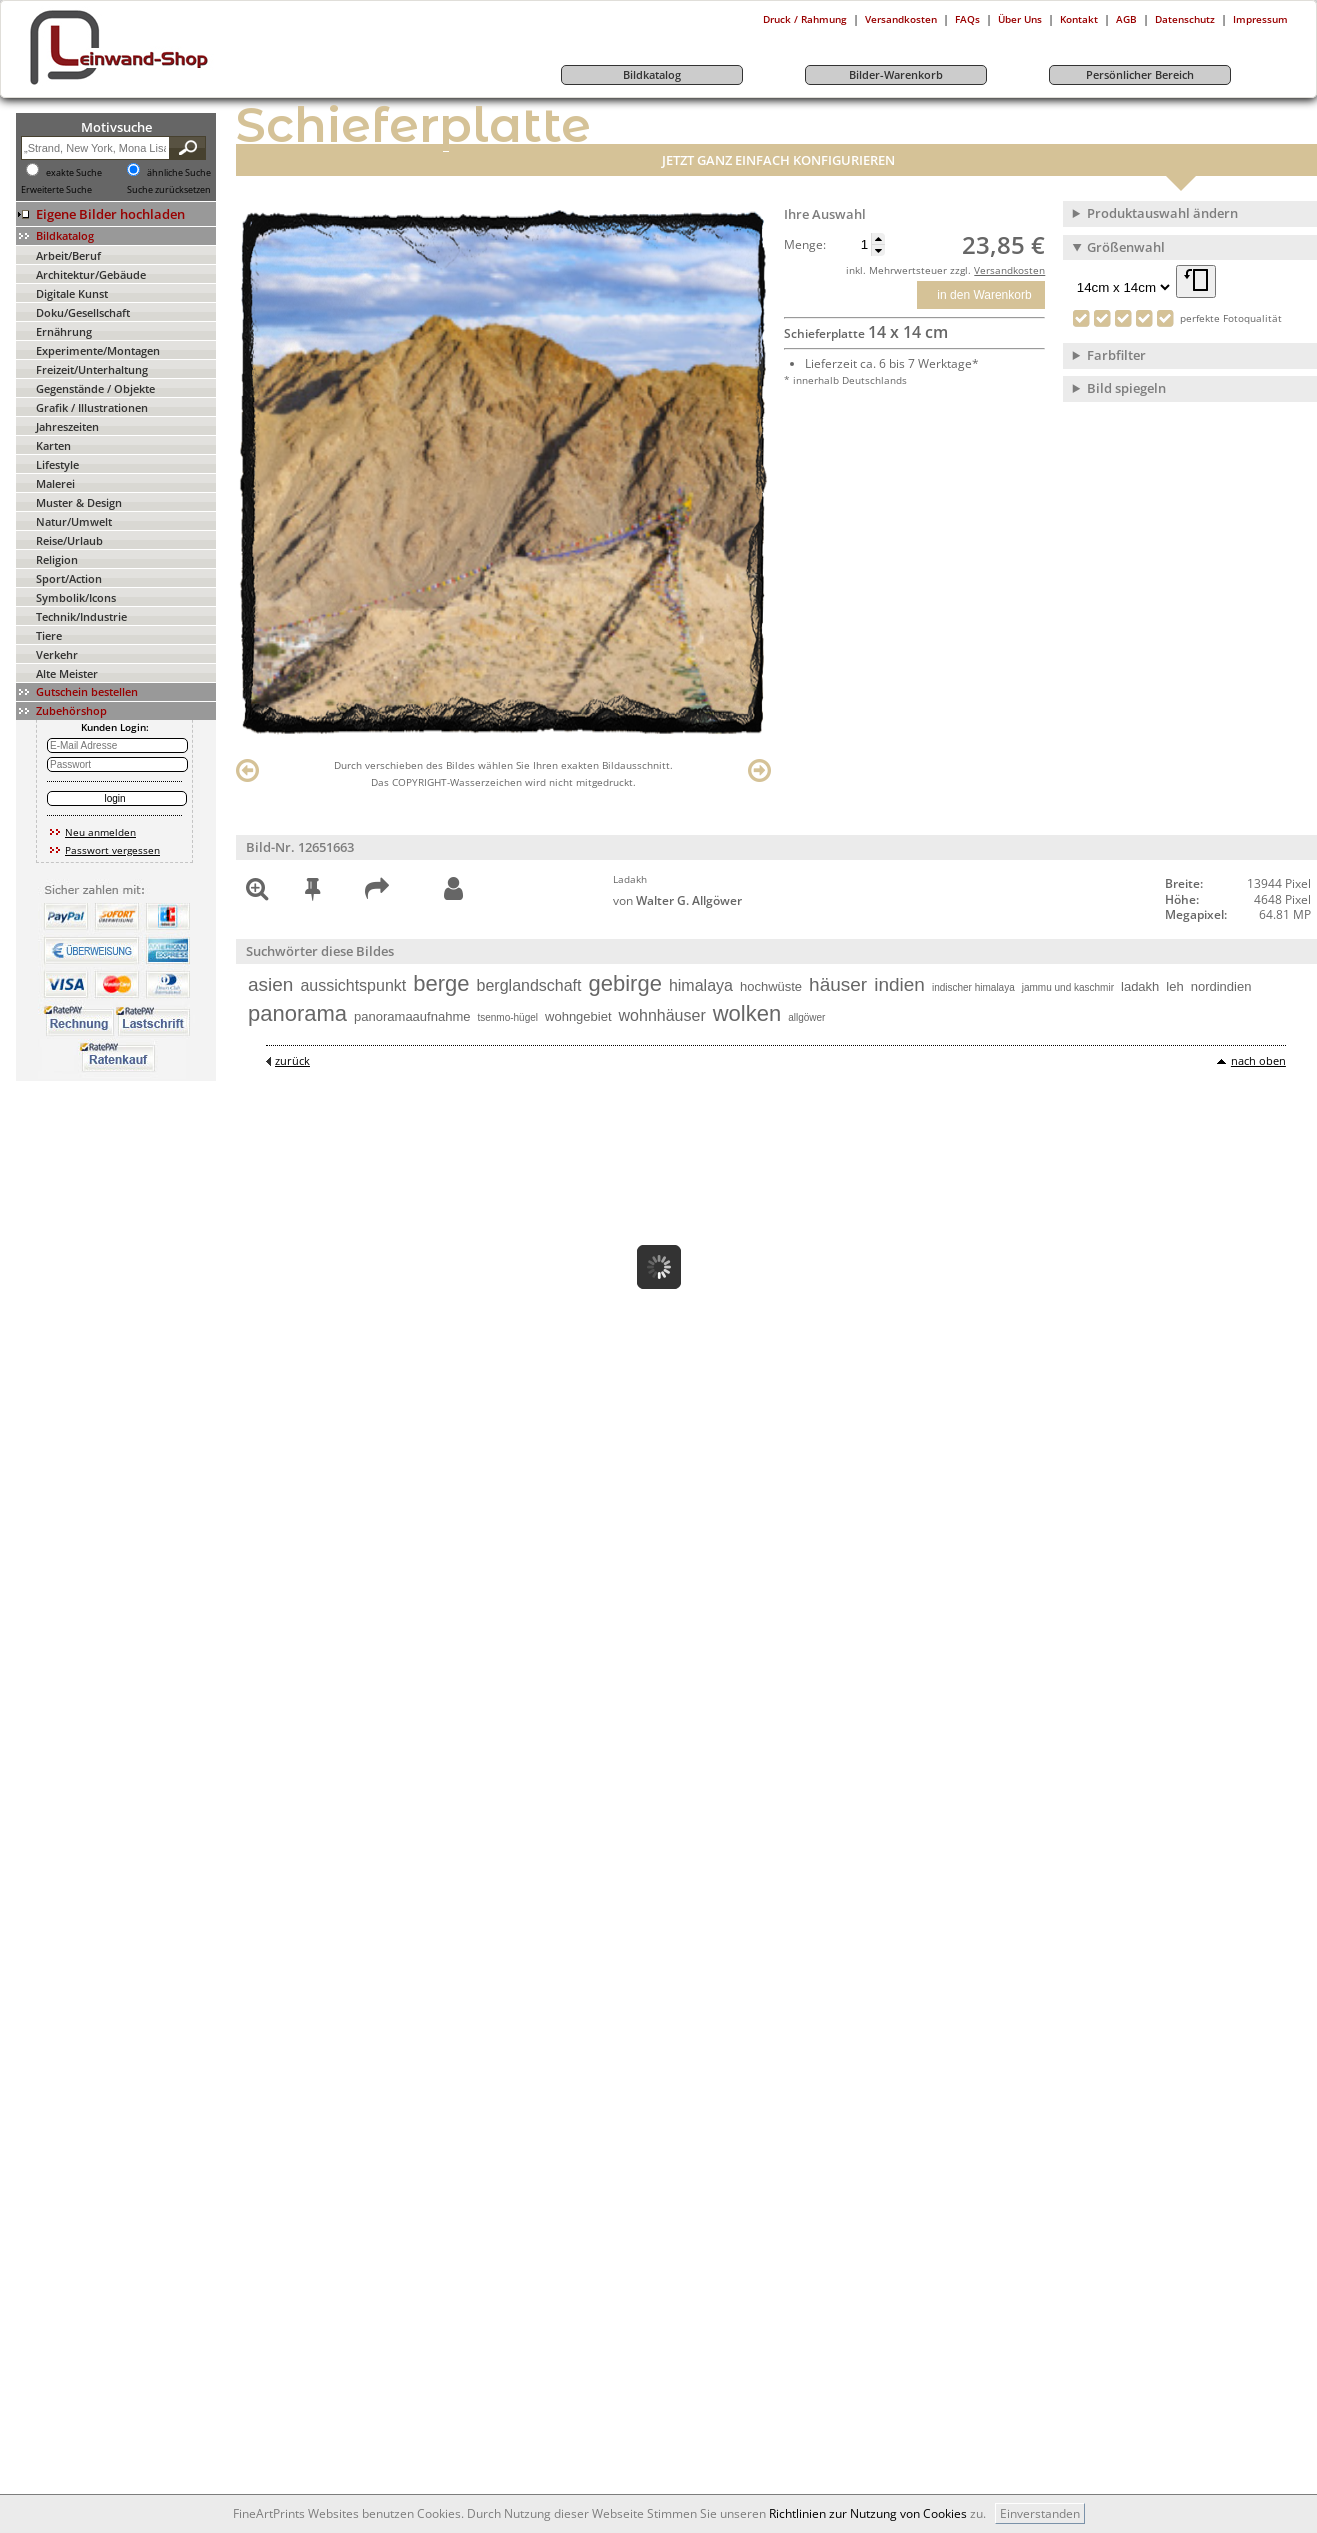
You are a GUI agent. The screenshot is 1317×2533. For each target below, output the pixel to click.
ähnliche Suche (179, 173)
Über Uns (1020, 19)
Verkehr (57, 654)
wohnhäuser (662, 1015)
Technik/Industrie (81, 616)
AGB (1126, 19)
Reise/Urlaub (69, 540)
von (677, 900)
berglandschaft (529, 985)
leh (1174, 986)
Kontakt (1079, 19)
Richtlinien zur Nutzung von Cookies (868, 2513)
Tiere (49, 635)
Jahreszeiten (67, 426)
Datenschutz (1185, 19)
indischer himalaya (973, 987)
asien (270, 984)
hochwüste (771, 986)
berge (441, 983)
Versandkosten (901, 19)
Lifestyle (57, 464)
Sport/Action (69, 578)
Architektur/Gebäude (91, 274)
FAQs (967, 19)
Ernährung (64, 331)
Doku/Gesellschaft (83, 312)
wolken (747, 1013)
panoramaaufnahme (412, 1016)
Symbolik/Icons (76, 597)
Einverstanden (1040, 2513)
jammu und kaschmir (1068, 987)
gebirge (625, 983)
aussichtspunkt (353, 985)
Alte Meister (67, 673)
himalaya (701, 985)
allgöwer (806, 1017)
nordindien (1221, 986)
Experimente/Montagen (98, 350)
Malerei (55, 483)
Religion (57, 559)
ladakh (1140, 986)
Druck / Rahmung (805, 19)
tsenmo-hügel (507, 1017)
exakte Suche (74, 173)
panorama (297, 1013)
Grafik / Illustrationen (92, 407)
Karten (53, 445)
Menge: (805, 245)
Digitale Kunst (72, 293)
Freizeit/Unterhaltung (92, 369)
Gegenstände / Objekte (95, 388)
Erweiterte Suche (56, 190)
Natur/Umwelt (74, 521)
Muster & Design (79, 502)
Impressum (1260, 19)
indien (899, 984)
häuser (838, 984)
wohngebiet (578, 1016)
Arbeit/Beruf (68, 255)
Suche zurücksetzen (169, 190)
